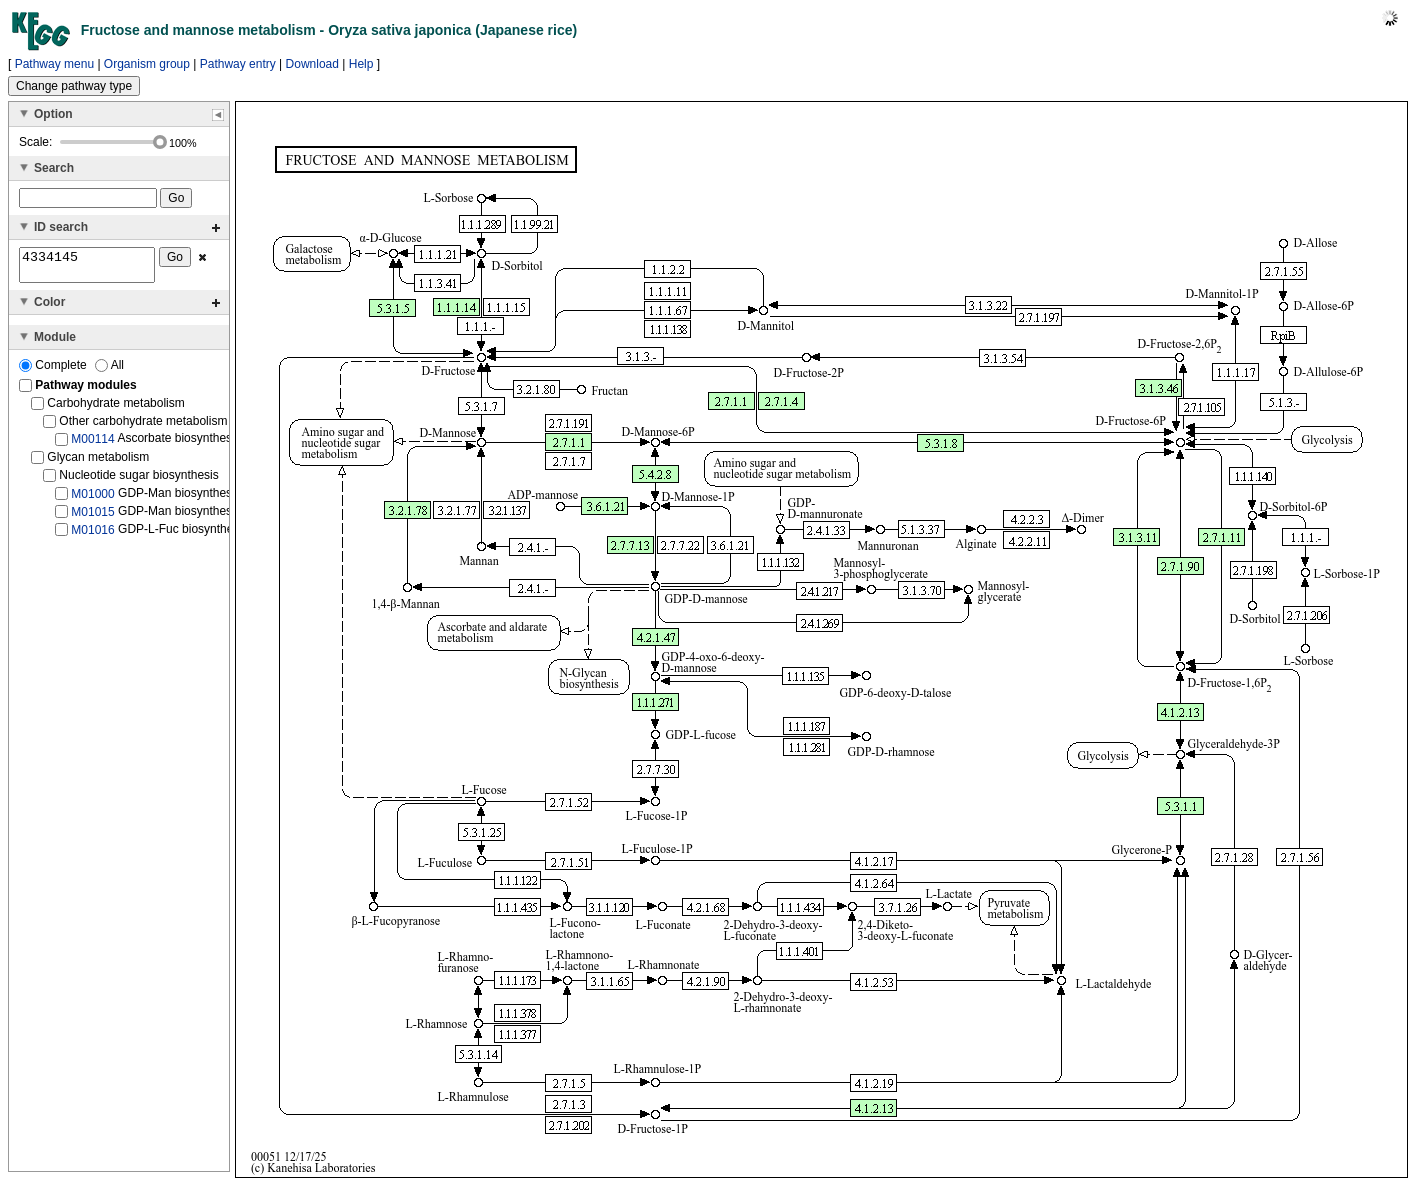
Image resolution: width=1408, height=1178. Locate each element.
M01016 (92, 536)
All (109, 371)
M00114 (92, 445)
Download (312, 64)
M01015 (92, 518)
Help (361, 64)
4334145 (87, 268)
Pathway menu (54, 64)
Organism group (147, 64)
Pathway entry (238, 64)
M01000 (92, 499)
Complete (54, 371)
